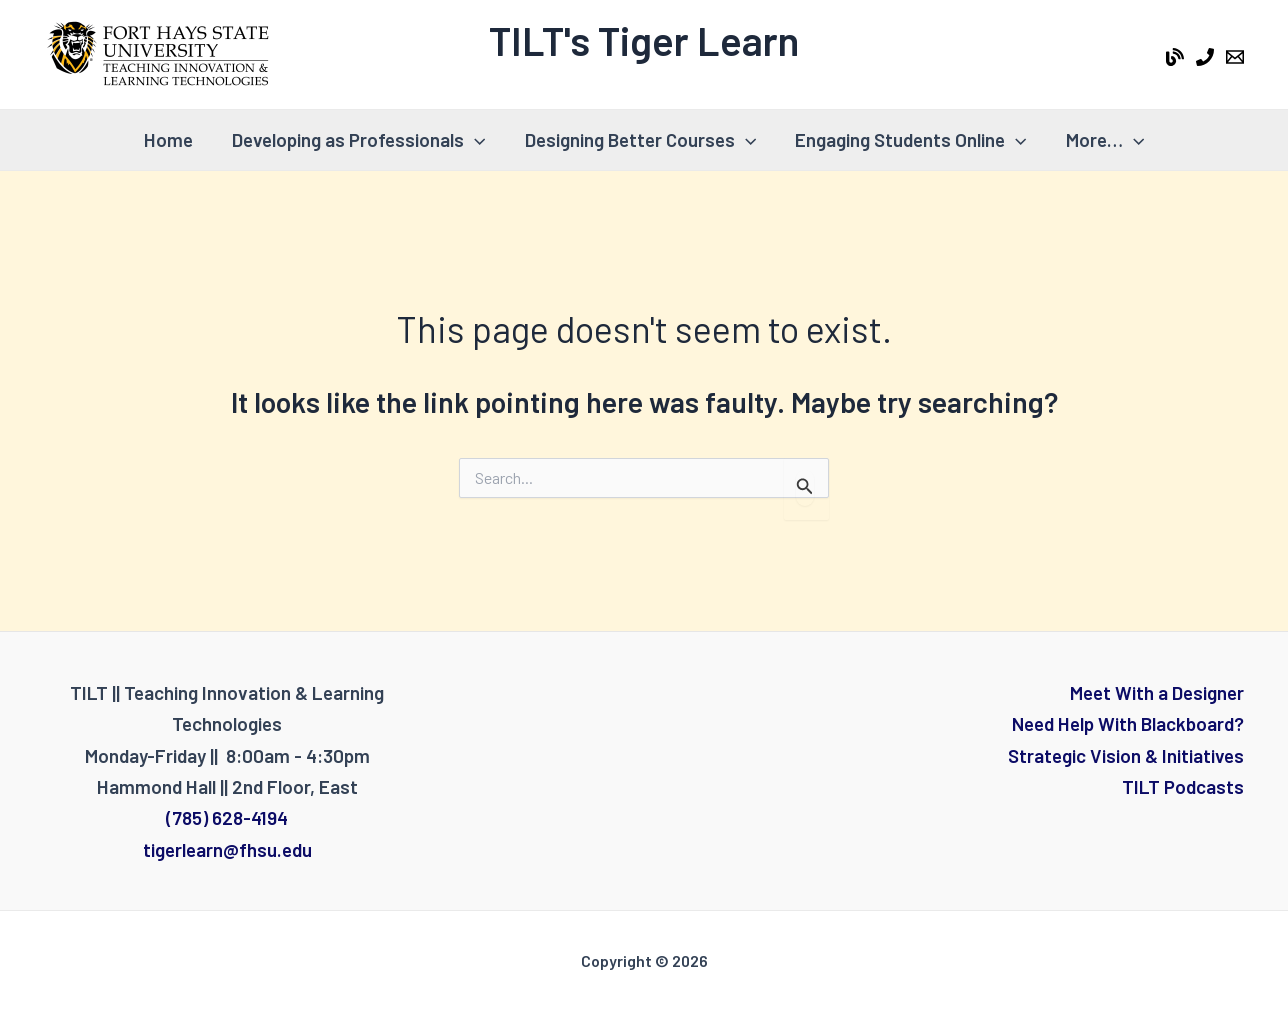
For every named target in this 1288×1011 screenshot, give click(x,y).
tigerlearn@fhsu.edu (227, 849)
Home (170, 139)
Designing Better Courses (640, 140)
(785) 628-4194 (227, 817)
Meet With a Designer (1157, 692)
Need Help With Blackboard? (1128, 723)
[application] (475, 140)
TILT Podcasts (1183, 786)
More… (1102, 140)
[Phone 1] (1205, 57)
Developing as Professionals (359, 140)
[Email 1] (1235, 57)
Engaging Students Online (909, 140)
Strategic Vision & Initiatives (1126, 755)
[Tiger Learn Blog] (1175, 57)
